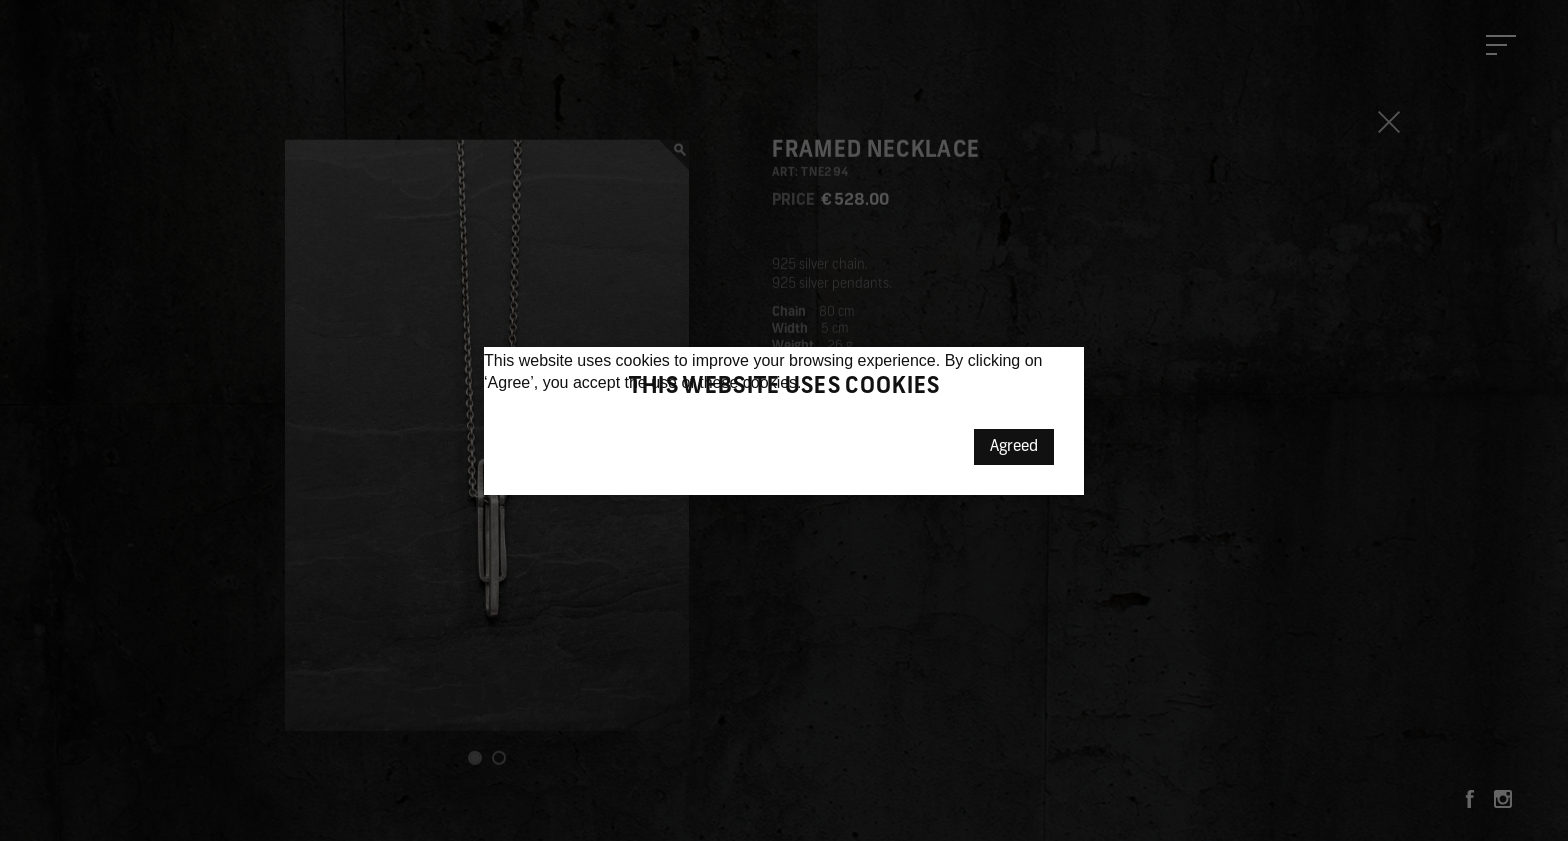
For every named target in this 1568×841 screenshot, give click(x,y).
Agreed (1014, 447)
